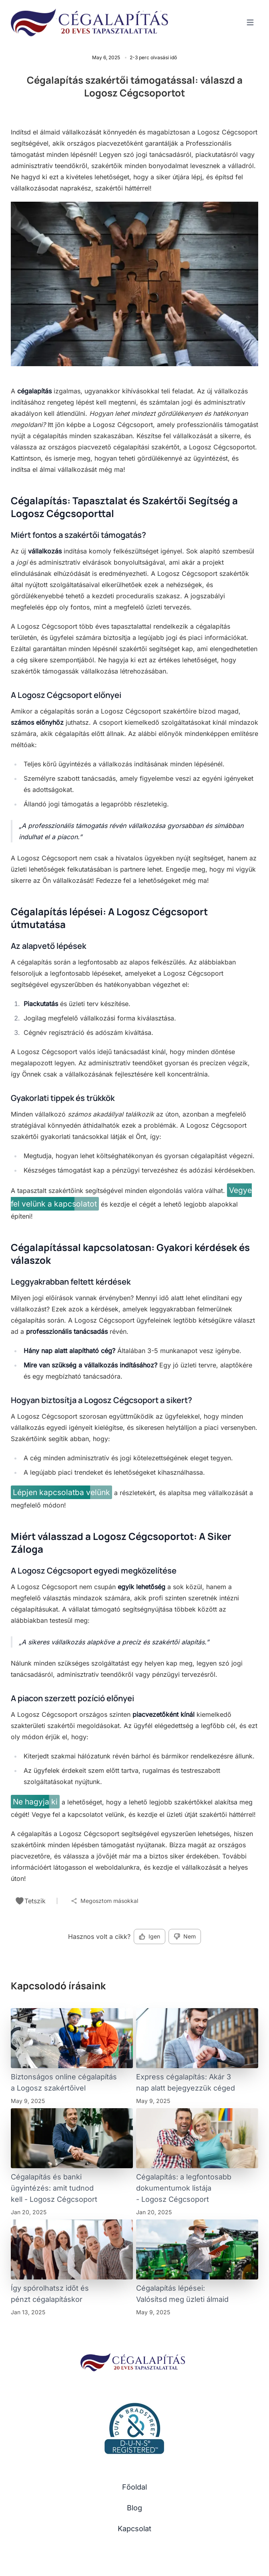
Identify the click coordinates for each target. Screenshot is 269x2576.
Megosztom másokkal (104, 1900)
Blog (134, 2508)
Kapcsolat (134, 2528)
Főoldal (134, 2487)
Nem (185, 1936)
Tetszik (30, 1901)
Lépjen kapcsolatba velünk (61, 1492)
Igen (149, 1936)
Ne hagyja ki (35, 1801)
